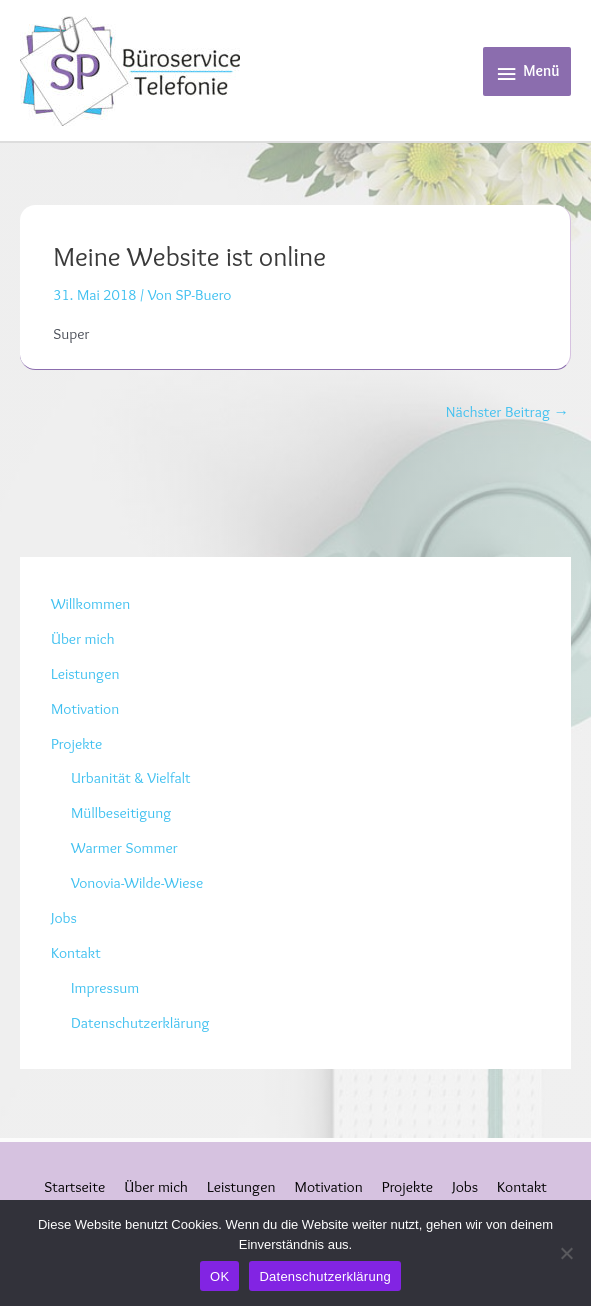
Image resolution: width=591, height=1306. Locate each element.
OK (219, 1276)
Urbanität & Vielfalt (131, 777)
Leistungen (85, 673)
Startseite (74, 1186)
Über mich (83, 638)
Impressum (105, 987)
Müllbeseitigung (121, 812)
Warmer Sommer (124, 847)
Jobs (64, 917)
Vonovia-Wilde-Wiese (137, 882)
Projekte (76, 743)
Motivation (85, 708)
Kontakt (76, 952)
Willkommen (90, 603)
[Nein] (566, 1253)
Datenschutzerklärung (140, 1022)
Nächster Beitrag (507, 411)
